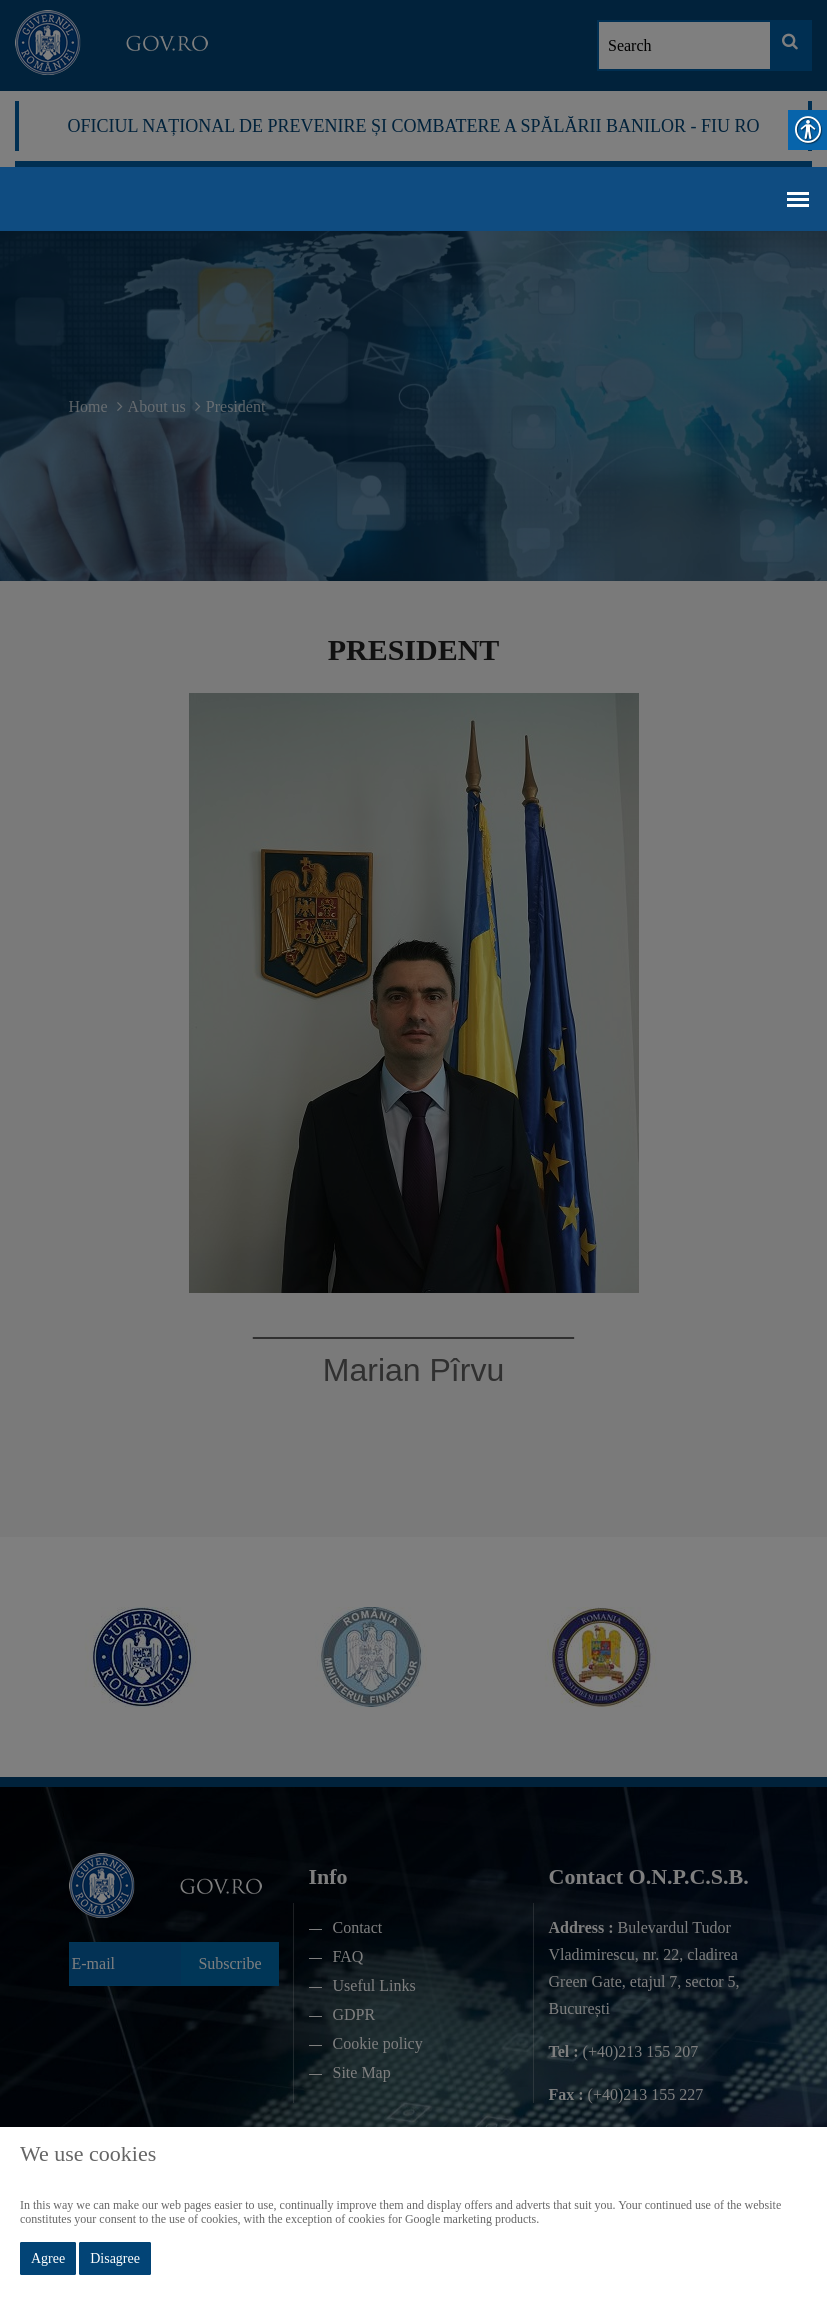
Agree (48, 2258)
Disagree (115, 2258)
